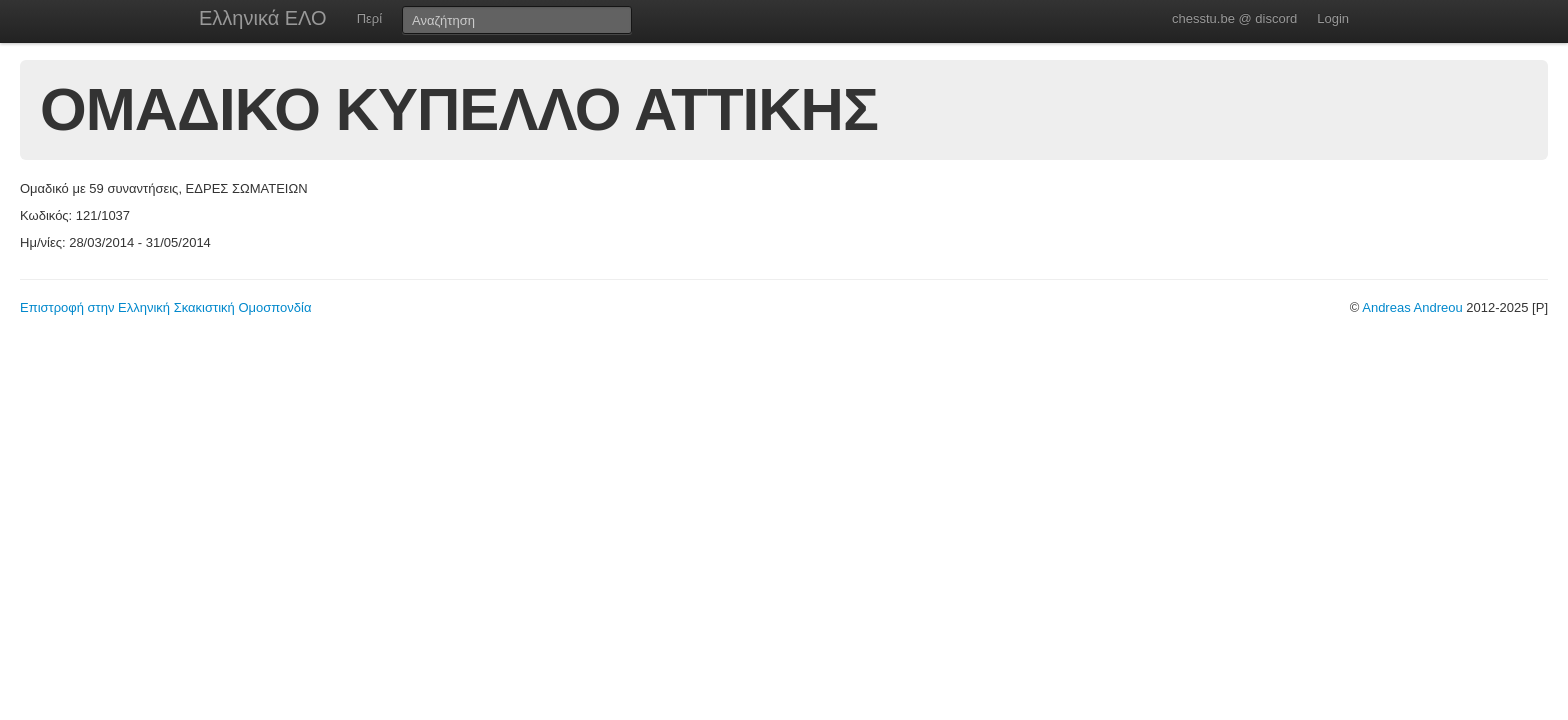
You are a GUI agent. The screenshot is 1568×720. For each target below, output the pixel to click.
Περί (369, 18)
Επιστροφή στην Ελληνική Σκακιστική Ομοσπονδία (165, 307)
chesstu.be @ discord (1234, 18)
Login (1333, 18)
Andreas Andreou (1412, 307)
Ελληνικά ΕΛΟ (263, 18)
